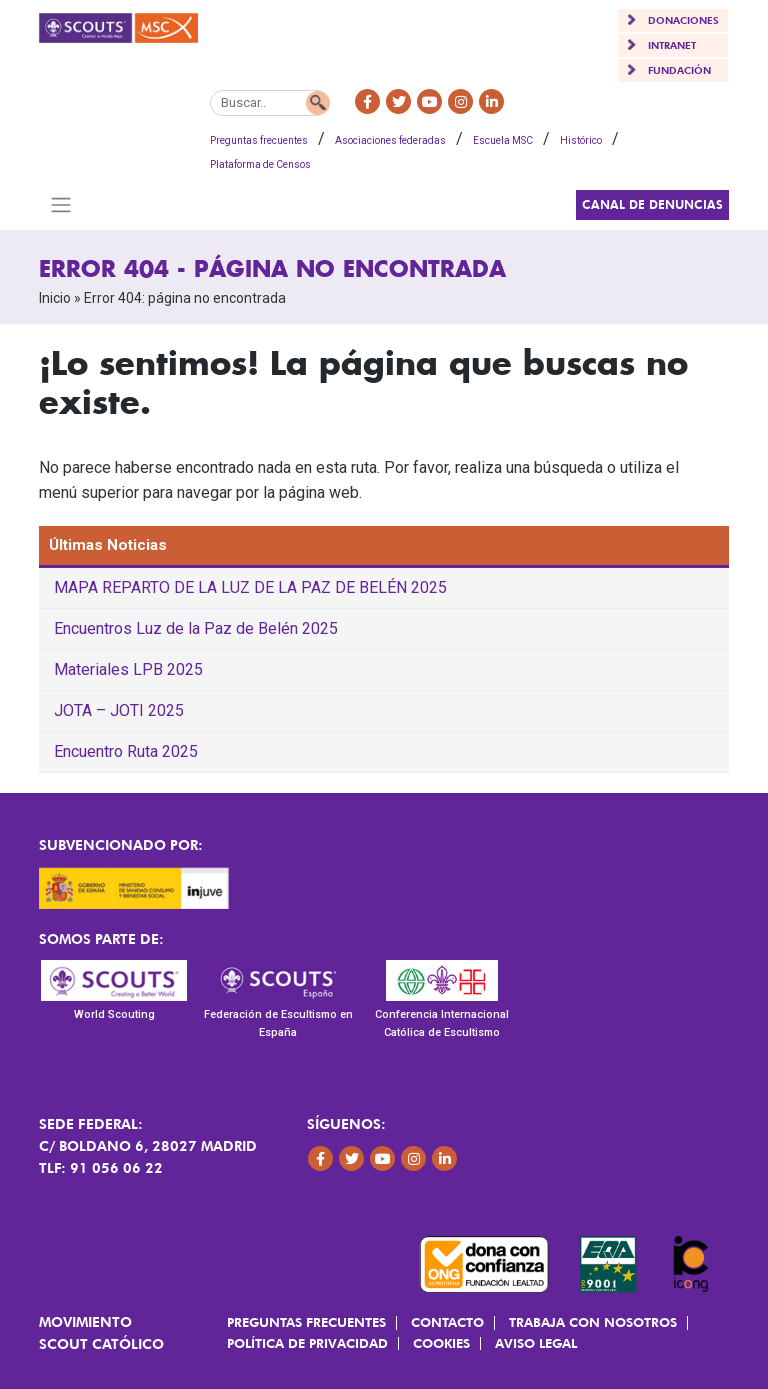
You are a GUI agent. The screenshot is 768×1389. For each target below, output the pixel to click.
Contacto (447, 1322)
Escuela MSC (503, 140)
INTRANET (672, 45)
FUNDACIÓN (679, 70)
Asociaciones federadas (390, 140)
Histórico (581, 140)
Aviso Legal (536, 1343)
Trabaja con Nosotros (593, 1322)
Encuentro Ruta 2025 (126, 751)
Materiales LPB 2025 (128, 669)
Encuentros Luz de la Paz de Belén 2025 (196, 628)
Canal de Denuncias (652, 204)
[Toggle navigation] (60, 205)
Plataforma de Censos (260, 164)
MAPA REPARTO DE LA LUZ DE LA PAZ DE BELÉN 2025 (250, 587)
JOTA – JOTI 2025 (119, 710)
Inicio (55, 298)
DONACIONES (683, 20)
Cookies (441, 1343)
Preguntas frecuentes (259, 140)
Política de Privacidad (307, 1343)
